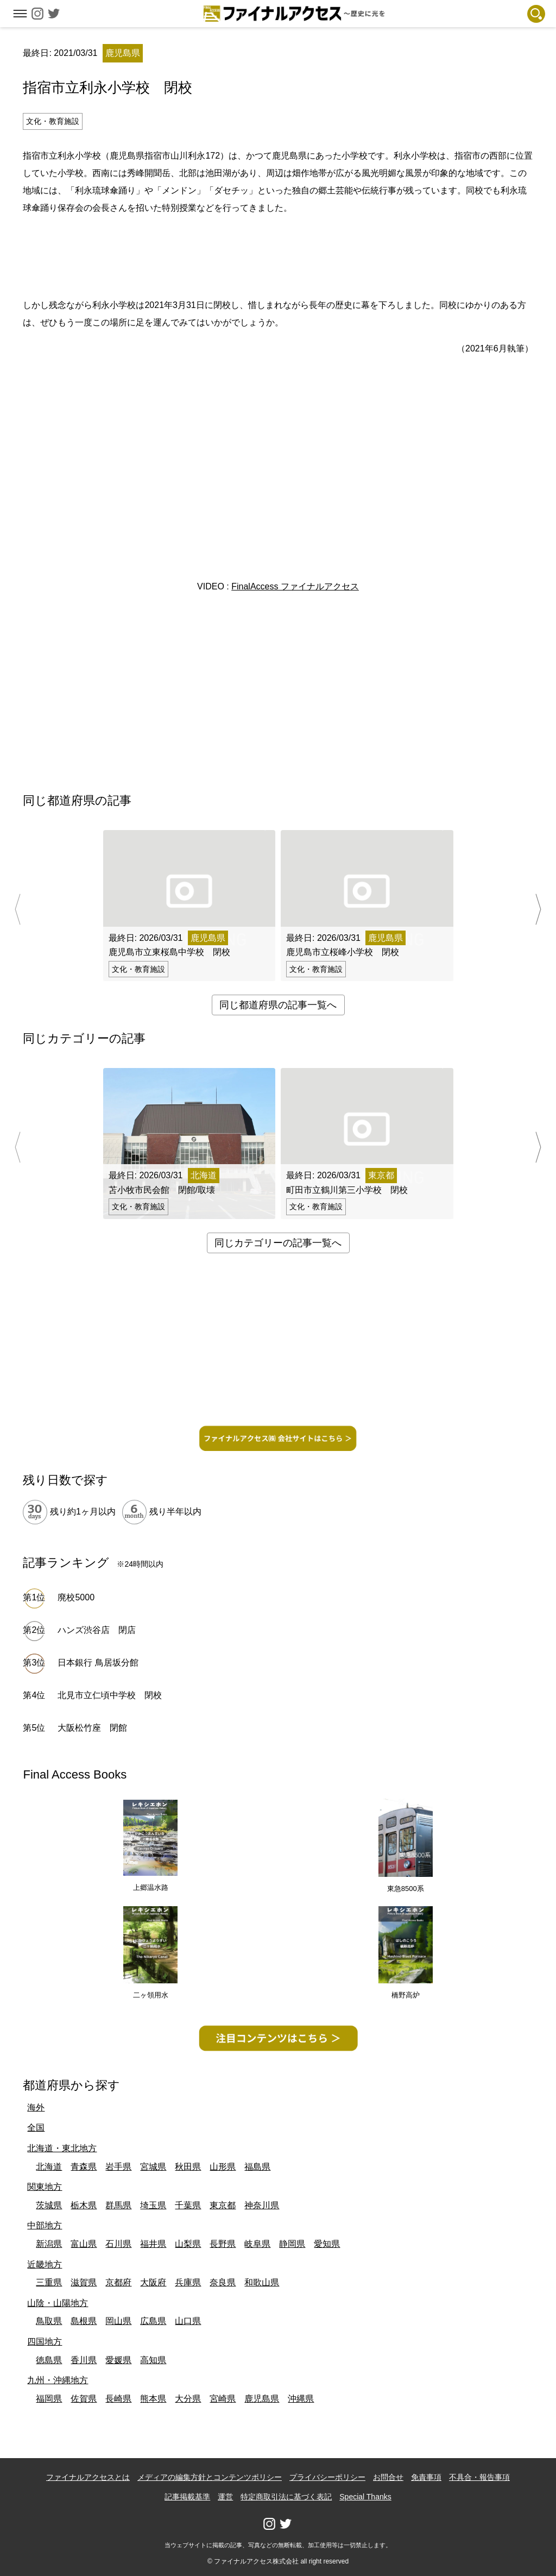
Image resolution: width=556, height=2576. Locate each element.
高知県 (153, 2360)
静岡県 (292, 2243)
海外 (36, 2107)
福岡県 (49, 2398)
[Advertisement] (278, 254)
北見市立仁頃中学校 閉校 (110, 1695)
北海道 (49, 2166)
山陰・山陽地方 (57, 2303)
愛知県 (327, 2243)
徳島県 (49, 2360)
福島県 (257, 2166)
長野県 (223, 2243)
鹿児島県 (261, 2398)
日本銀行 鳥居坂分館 (98, 1662)
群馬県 (118, 2205)
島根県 (84, 2321)
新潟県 (49, 2243)
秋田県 (188, 2166)
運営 (225, 2496)
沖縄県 (301, 2398)
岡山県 (118, 2321)
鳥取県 (49, 2321)
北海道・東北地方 (62, 2148)
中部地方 (44, 2225)
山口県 (188, 2321)
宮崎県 (223, 2398)
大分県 (188, 2398)
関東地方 (44, 2186)
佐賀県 (84, 2398)
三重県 (49, 2282)
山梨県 (188, 2243)
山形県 (223, 2166)
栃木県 (84, 2205)
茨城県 (49, 2205)
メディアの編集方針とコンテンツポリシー (209, 2477)
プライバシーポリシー (327, 2477)
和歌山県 (261, 2282)
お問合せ (388, 2477)
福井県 (153, 2243)
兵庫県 (188, 2282)
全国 (36, 2127)
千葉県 (188, 2205)
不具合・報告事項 (479, 2477)
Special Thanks (365, 2496)
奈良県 (223, 2282)
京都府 (118, 2282)
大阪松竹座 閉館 (92, 1727)
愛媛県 (118, 2360)
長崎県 (118, 2398)
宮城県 (153, 2166)
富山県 (84, 2243)
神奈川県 (261, 2205)
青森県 (84, 2166)
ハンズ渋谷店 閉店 (101, 1630)
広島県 (153, 2321)
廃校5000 (76, 1597)
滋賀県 (84, 2282)
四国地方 (44, 2341)
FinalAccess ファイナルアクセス (295, 586)
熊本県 (153, 2398)
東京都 (223, 2205)
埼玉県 (153, 2205)
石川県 (118, 2243)
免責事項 (426, 2477)
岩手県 (118, 2166)
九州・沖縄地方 (57, 2380)
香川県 (84, 2360)
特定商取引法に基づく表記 (286, 2496)
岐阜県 (257, 2243)
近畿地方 (44, 2264)
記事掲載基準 (187, 2496)
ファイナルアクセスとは (88, 2477)
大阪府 (153, 2282)
